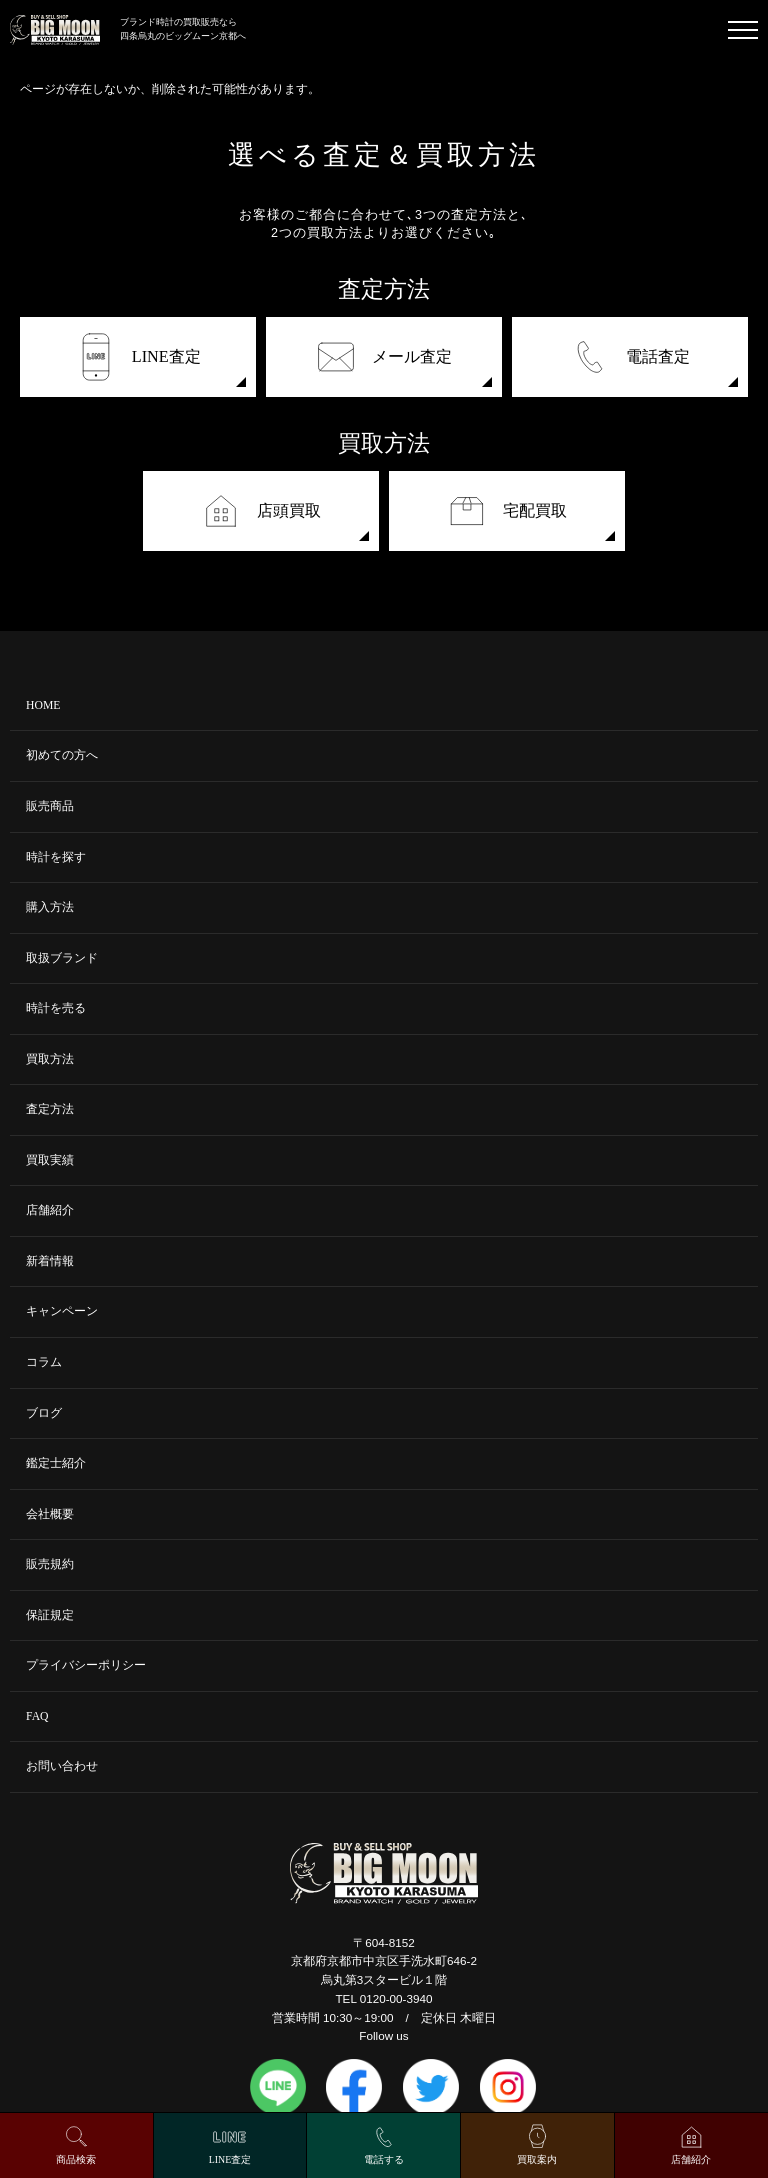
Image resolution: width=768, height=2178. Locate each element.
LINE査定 (138, 357)
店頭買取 (261, 511)
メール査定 (384, 357)
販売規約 (50, 1564)
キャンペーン (62, 1311)
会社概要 (50, 1514)
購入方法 (50, 907)
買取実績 (50, 1160)
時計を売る (56, 1008)
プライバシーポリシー (86, 1665)
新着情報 (50, 1261)
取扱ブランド (62, 958)
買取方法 (50, 1059)
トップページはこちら (80, 106)
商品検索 (76, 2159)
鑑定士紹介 (56, 1463)
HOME (43, 705)
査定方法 (50, 1109)
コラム (44, 1362)
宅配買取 (507, 511)
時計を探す (56, 857)
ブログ (44, 1413)
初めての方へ (62, 755)
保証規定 (50, 1615)
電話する (384, 2159)
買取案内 (537, 2159)
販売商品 (50, 806)
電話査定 (630, 357)
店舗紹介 (50, 1210)
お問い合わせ (62, 1766)
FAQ (37, 1716)
